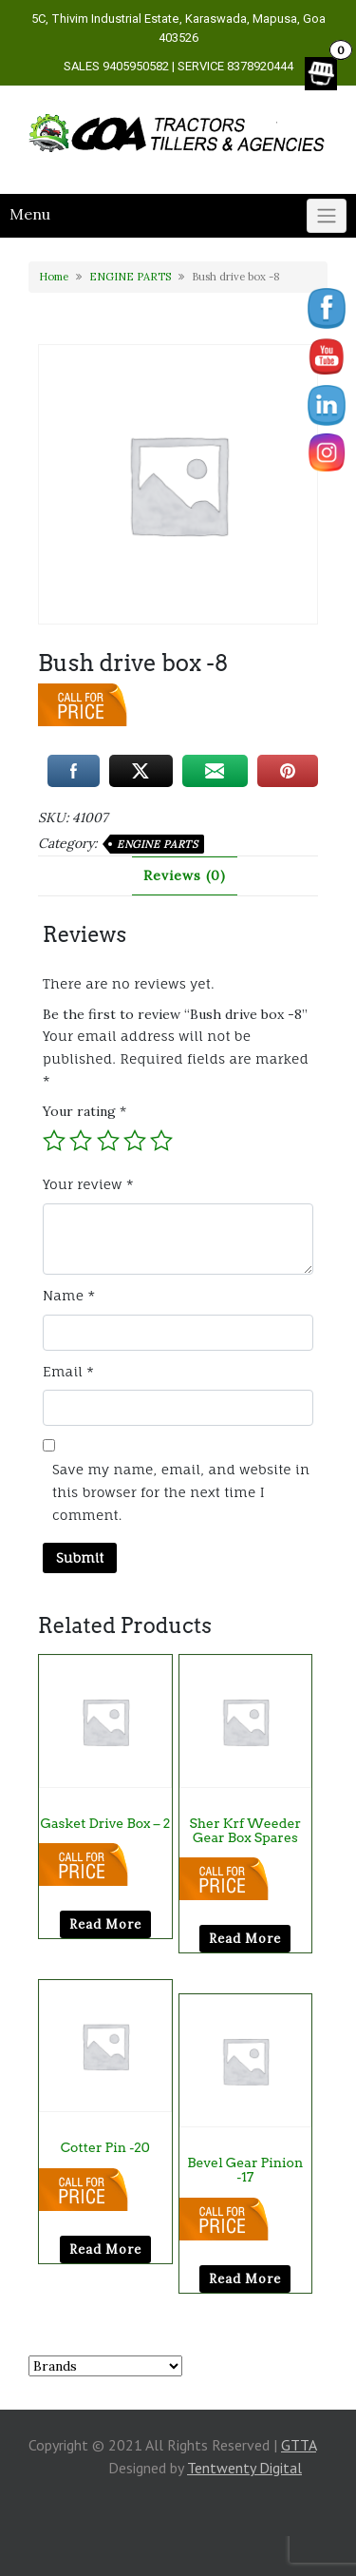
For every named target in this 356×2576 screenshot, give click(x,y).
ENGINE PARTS (130, 276)
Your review (88, 1184)
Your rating (84, 1111)
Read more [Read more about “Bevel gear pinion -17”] (245, 2279)
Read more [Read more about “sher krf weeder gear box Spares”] (245, 1939)
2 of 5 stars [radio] (80, 1140)
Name (69, 1295)
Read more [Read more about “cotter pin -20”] (105, 2249)
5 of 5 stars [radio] (161, 1140)
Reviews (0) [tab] (184, 875)
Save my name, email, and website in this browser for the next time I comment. (180, 1492)
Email (68, 1371)
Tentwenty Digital (244, 2467)
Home (53, 276)
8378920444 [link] (260, 66)
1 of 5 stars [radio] (54, 1140)
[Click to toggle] (327, 216)
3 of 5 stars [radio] (108, 1140)
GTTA (298, 2444)
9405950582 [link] (136, 66)
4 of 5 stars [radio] (134, 1140)
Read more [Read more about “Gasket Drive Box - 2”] (105, 1924)
